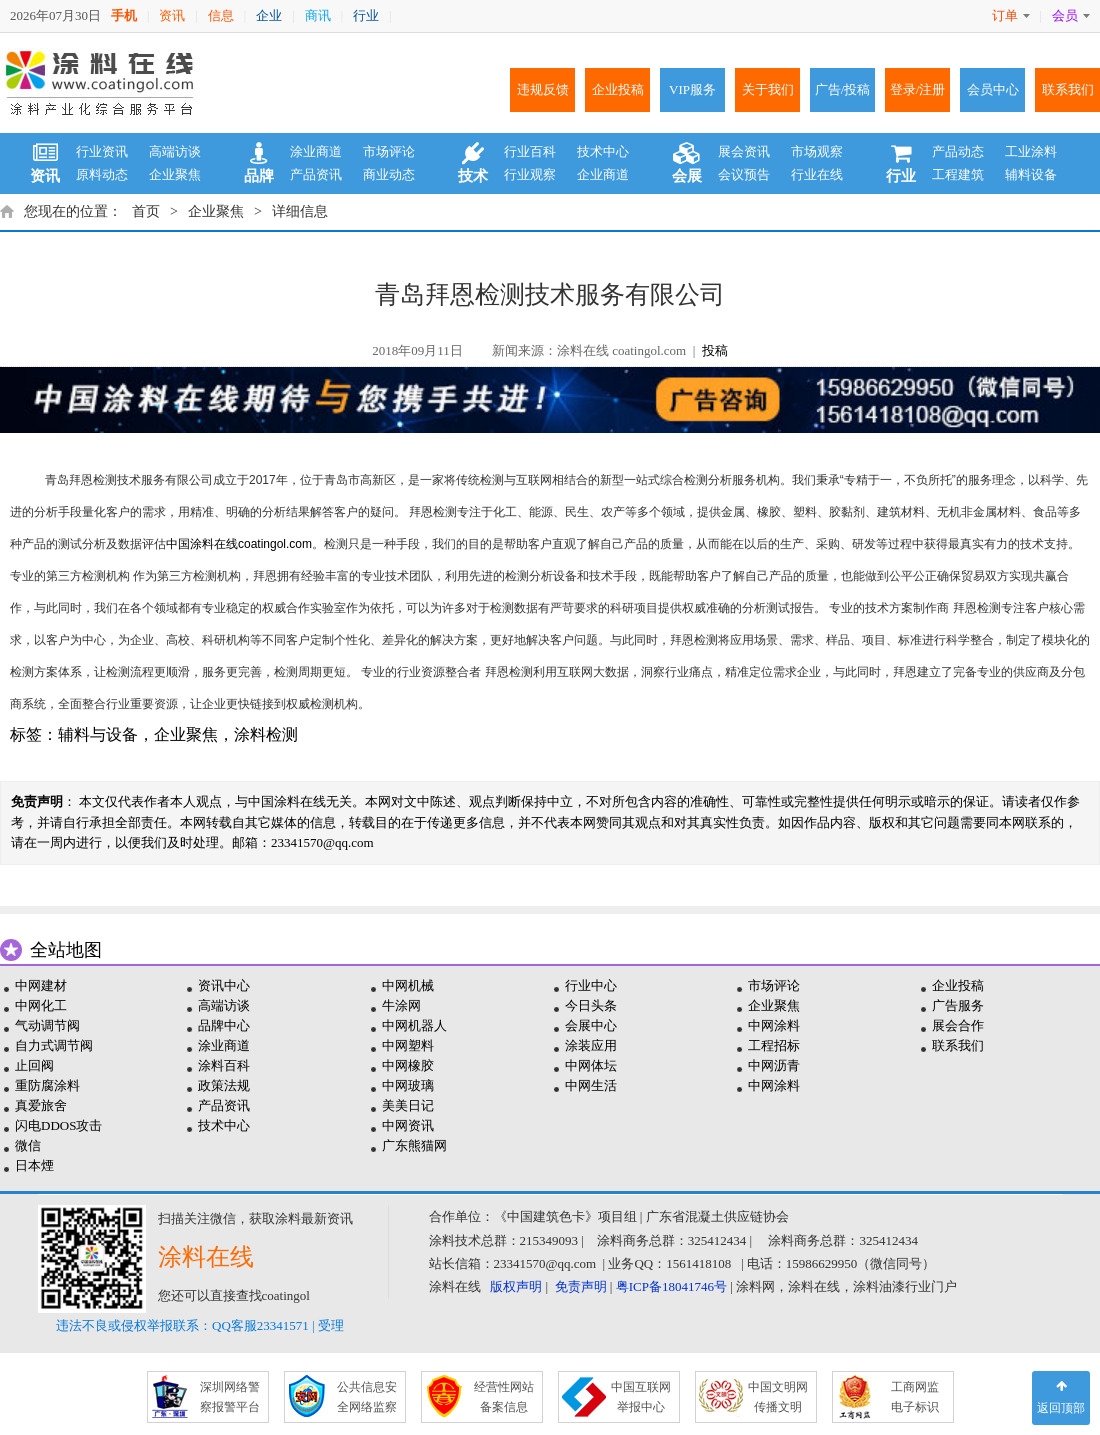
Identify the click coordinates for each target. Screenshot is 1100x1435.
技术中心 (603, 151)
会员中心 (993, 89)
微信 (28, 1145)
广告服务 (958, 1005)
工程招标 (774, 1045)
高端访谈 (175, 151)
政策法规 (224, 1085)
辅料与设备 (98, 734)
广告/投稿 (843, 89)
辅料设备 (1031, 174)
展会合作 (958, 1025)
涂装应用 (591, 1045)
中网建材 (41, 985)
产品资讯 (316, 174)
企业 (269, 15)
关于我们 (768, 89)
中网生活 (591, 1085)
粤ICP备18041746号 (671, 1286)
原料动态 (102, 174)
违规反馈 (543, 89)
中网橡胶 (408, 1065)
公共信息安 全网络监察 (367, 1397)
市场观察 (817, 151)
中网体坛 (591, 1065)
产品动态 (958, 151)
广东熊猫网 (414, 1145)
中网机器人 (414, 1025)
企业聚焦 (175, 174)
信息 (221, 15)
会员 (1071, 15)
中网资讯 (408, 1125)
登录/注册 (918, 89)
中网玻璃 (408, 1085)
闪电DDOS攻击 (58, 1125)
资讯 (172, 15)
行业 (366, 15)
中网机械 (408, 985)
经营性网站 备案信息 (504, 1397)
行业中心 (591, 985)
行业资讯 (102, 151)
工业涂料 (1031, 151)
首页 (146, 211)
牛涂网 (401, 1005)
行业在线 (817, 174)
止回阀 (34, 1065)
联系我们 (1068, 89)
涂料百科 (224, 1065)
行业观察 (530, 174)
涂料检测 (266, 734)
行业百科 (530, 151)
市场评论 (389, 151)
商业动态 (389, 174)
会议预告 (744, 174)
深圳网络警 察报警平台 (230, 1397)
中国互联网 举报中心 (641, 1397)
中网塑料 (408, 1045)
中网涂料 (774, 1025)
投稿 (715, 350)
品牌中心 (224, 1025)
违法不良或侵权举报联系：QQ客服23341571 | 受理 (200, 1325)
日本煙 (34, 1165)
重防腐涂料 (47, 1085)
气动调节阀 (47, 1025)
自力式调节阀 (54, 1045)
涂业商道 (316, 151)
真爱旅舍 (41, 1105)
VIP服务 (692, 89)
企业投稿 (618, 89)
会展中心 (591, 1025)
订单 (1011, 15)
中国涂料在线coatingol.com (239, 544)
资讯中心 (224, 985)
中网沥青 (774, 1065)
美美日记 (408, 1105)
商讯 (318, 15)
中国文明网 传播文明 (778, 1397)
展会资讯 (744, 151)
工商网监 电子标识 (915, 1397)
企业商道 (603, 174)
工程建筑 (958, 174)
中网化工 (41, 1005)
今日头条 (591, 1005)
